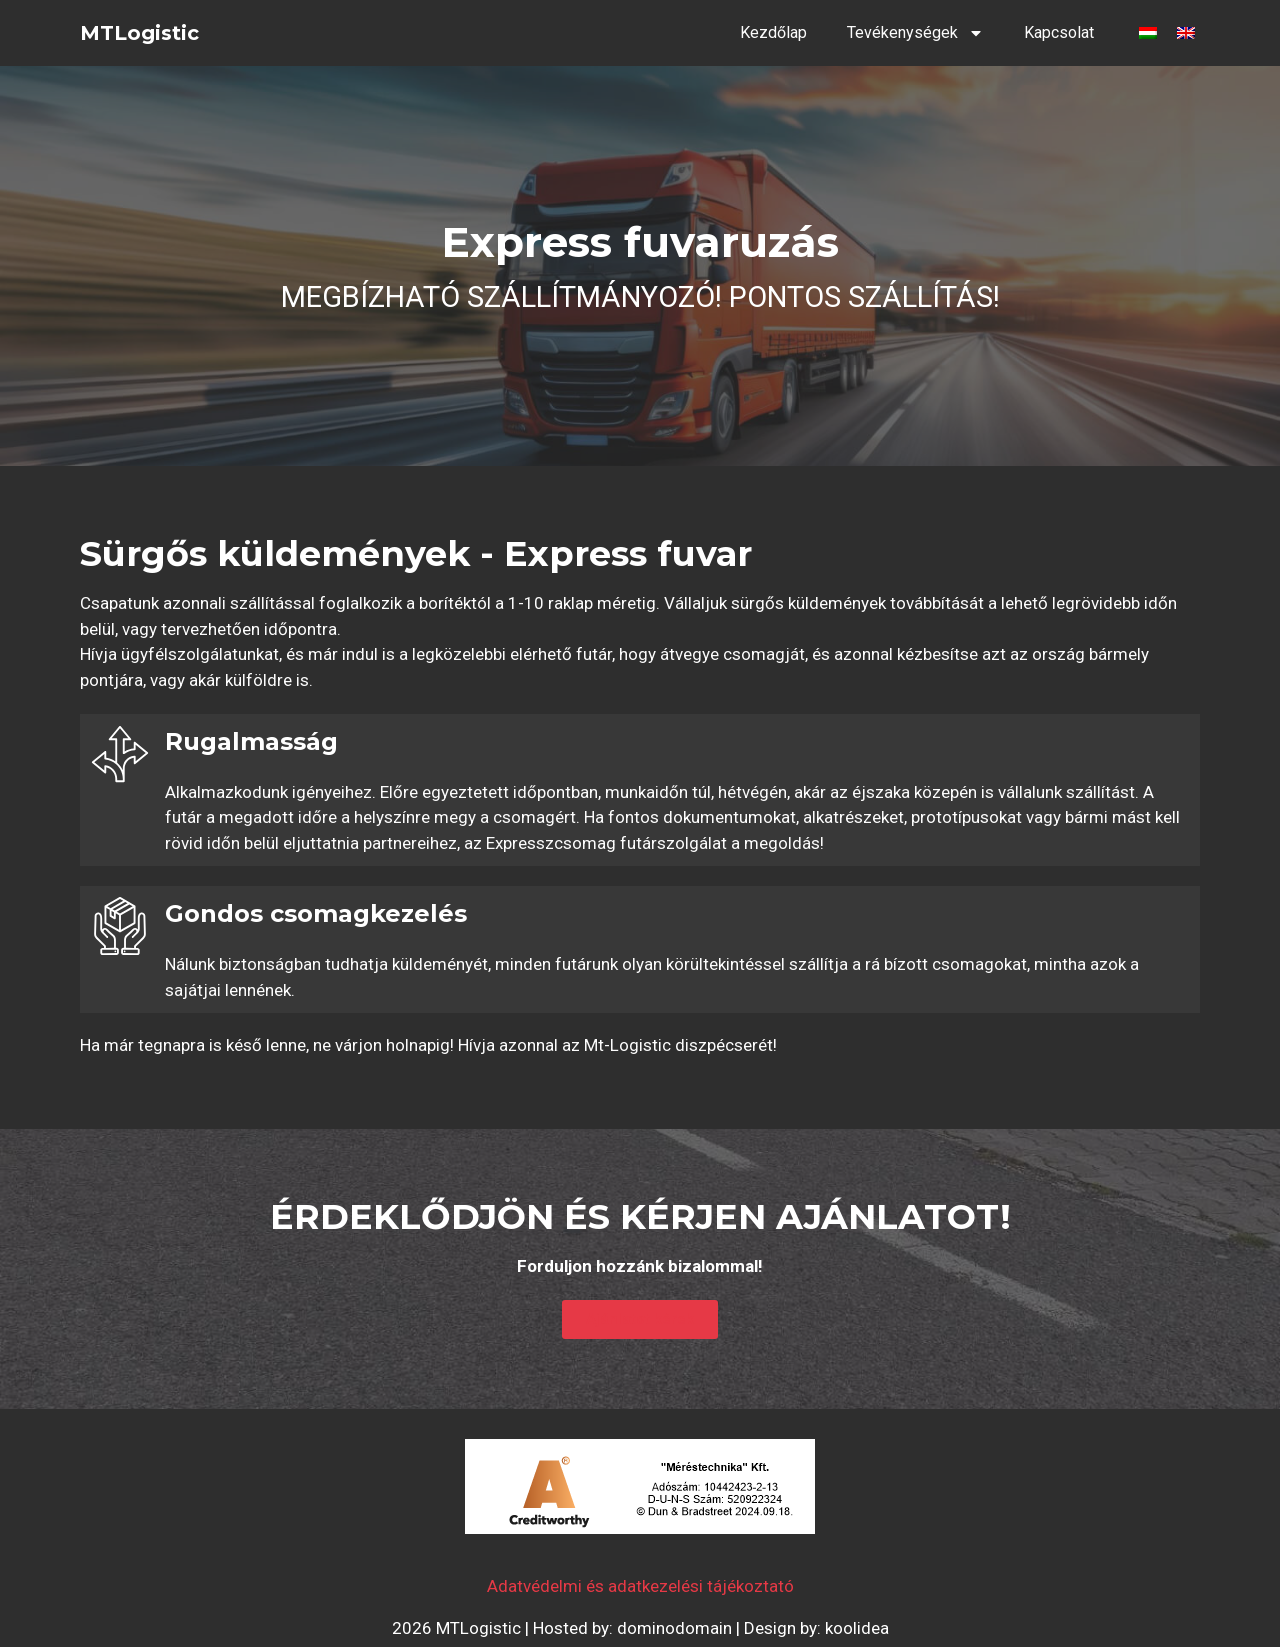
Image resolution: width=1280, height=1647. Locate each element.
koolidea (857, 1628)
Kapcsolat (1059, 32)
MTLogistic (139, 33)
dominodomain (674, 1628)
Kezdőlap (773, 32)
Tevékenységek (915, 33)
